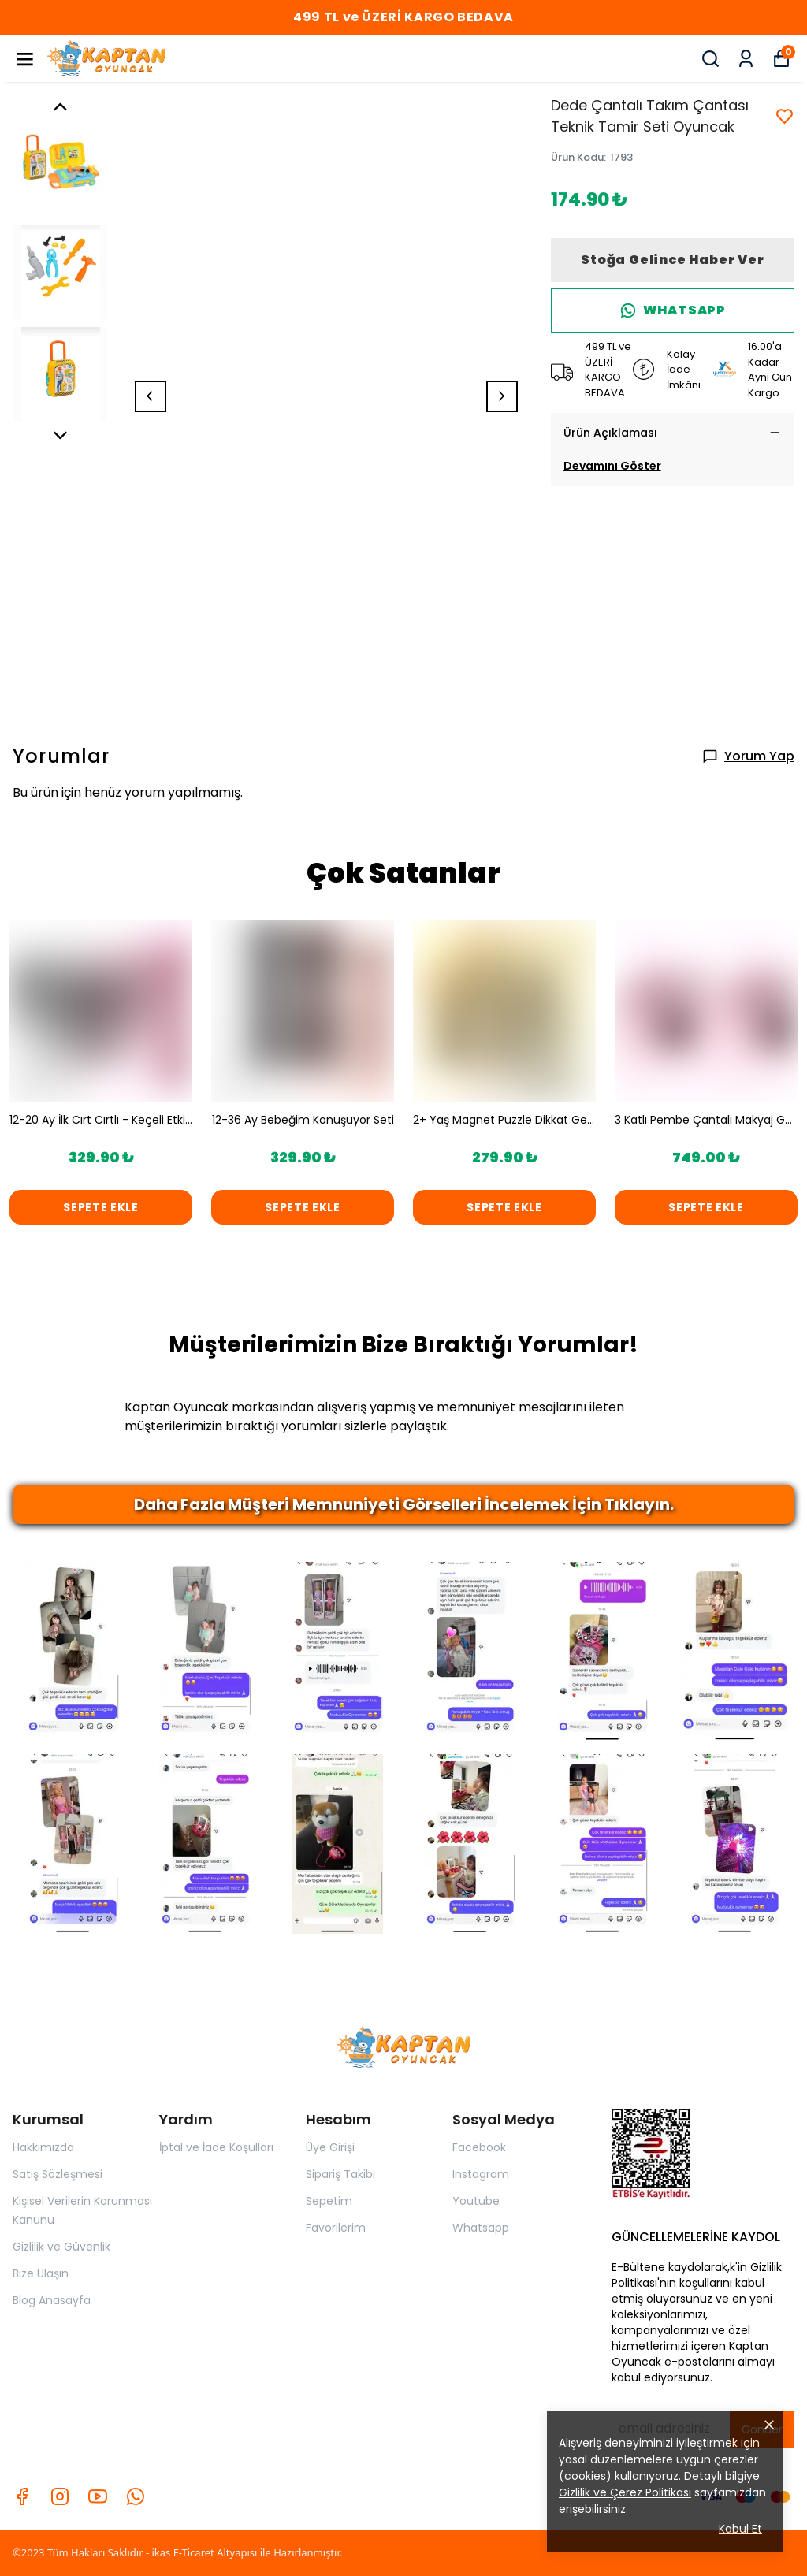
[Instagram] (59, 2496)
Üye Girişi (330, 2147)
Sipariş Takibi (340, 2174)
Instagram (480, 2174)
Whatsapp (480, 2228)
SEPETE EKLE (101, 1207)
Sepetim (329, 2201)
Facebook (479, 2147)
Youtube (476, 2201)
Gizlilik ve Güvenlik (61, 2246)
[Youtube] (97, 2496)
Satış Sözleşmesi (57, 2174)
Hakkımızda (43, 2147)
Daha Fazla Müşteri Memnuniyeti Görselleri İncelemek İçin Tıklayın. (404, 1504)
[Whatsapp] (135, 2496)
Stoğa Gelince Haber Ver (672, 260)
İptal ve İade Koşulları (216, 2147)
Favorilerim (336, 2228)
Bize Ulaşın (41, 2273)
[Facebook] (22, 2496)
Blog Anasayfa (52, 2300)
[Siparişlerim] (746, 59)
